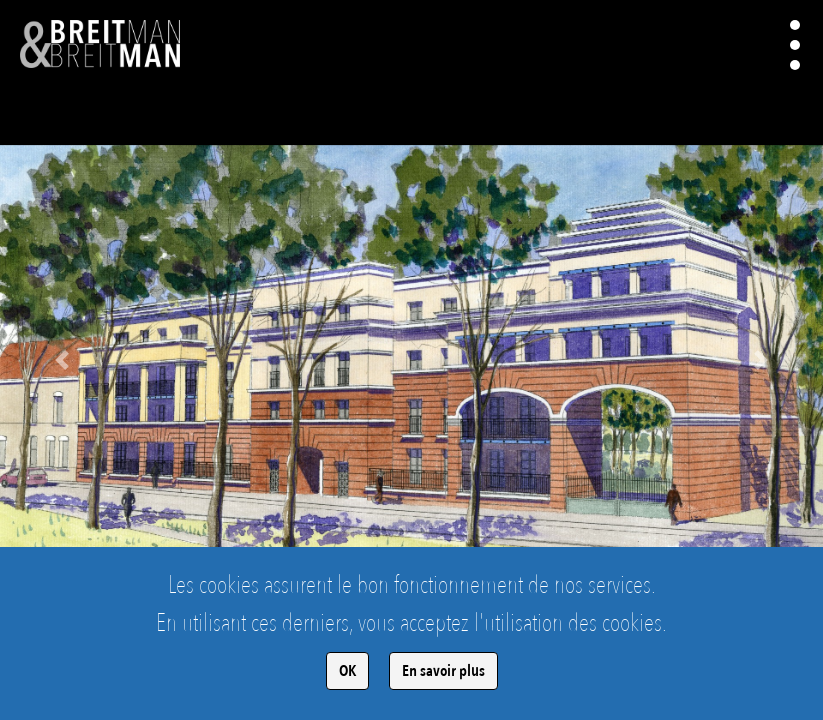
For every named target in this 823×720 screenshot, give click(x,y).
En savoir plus (443, 671)
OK (347, 671)
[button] (61, 360)
